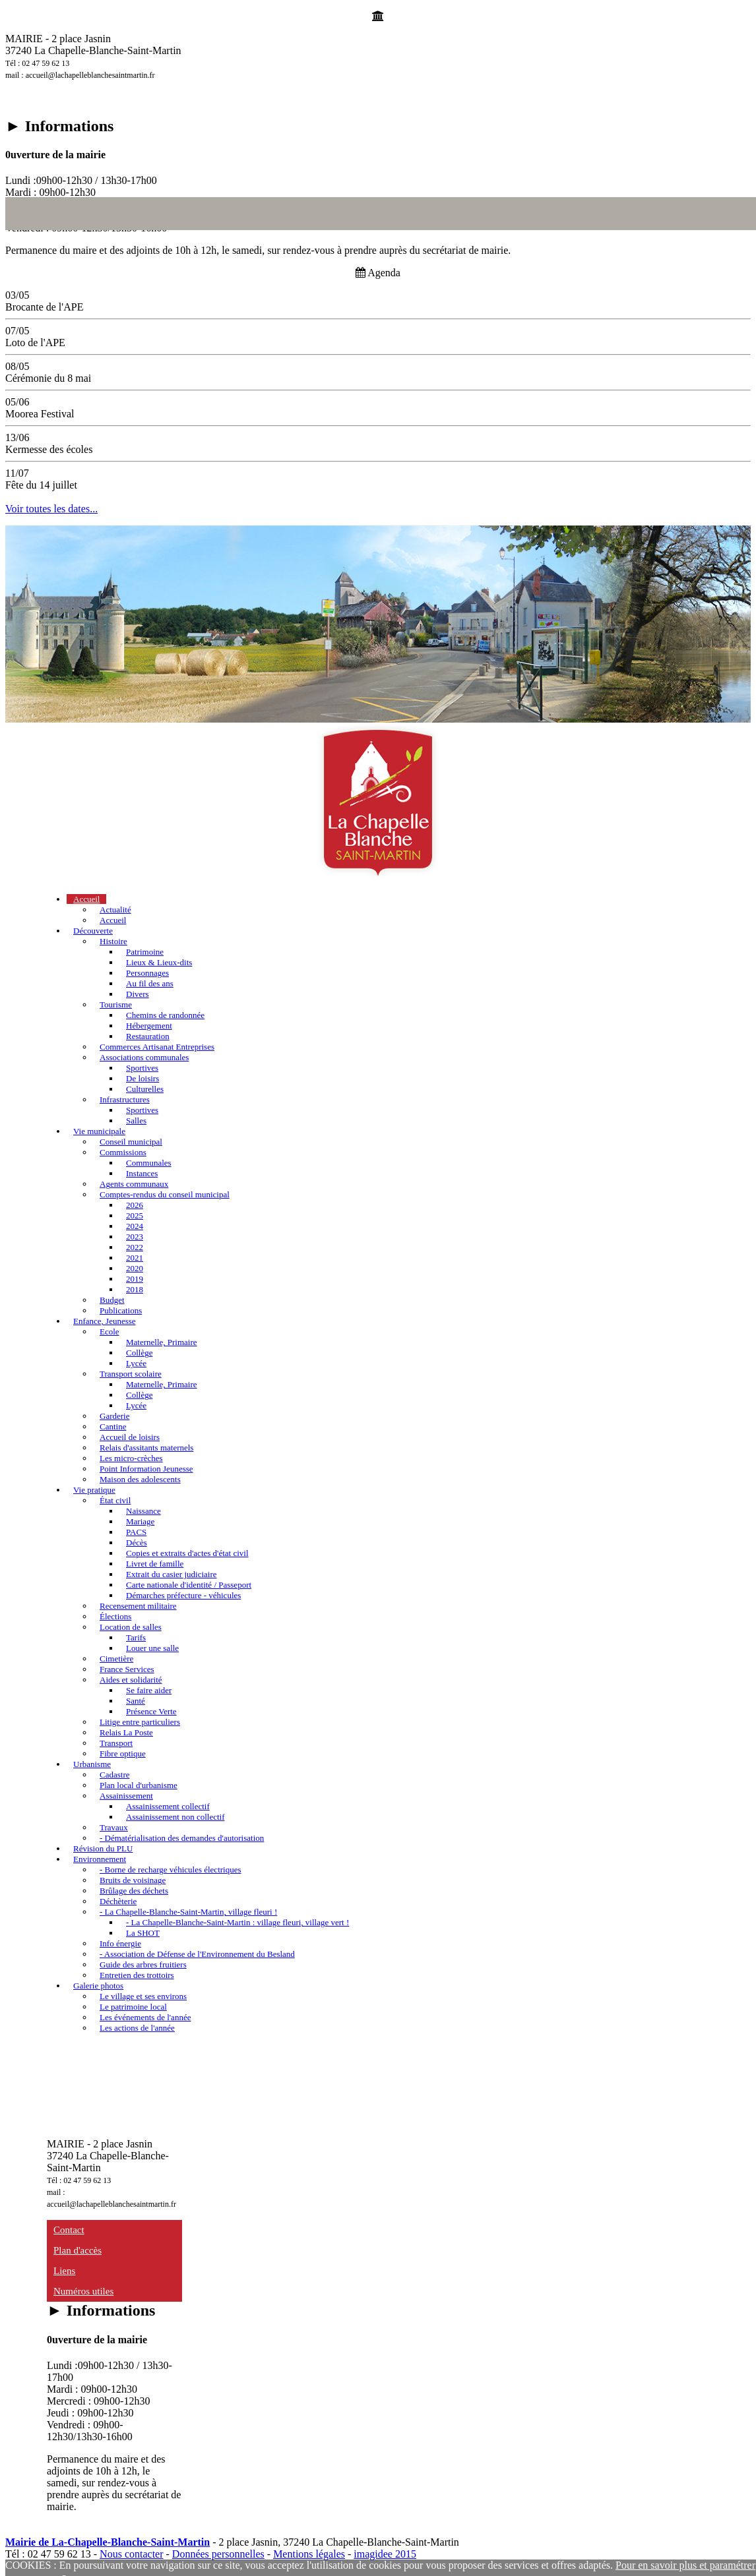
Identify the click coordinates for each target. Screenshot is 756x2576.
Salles (136, 1120)
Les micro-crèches (131, 1458)
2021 (134, 1258)
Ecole (109, 1331)
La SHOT (143, 1933)
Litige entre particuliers (140, 1722)
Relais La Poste (126, 1732)
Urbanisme (92, 1764)
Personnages (147, 973)
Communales (149, 1163)
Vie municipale (99, 1131)
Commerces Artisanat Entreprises (157, 1047)
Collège (139, 1353)
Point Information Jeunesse (146, 1469)
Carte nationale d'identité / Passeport (188, 1585)
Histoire (113, 941)
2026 (134, 1205)
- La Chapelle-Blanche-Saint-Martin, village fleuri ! (188, 1912)
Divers (137, 994)
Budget (112, 1300)
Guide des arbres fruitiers (143, 1964)
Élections (115, 1616)
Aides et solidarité (131, 1680)
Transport (116, 1743)
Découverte (93, 931)
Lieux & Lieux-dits (159, 962)
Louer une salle (152, 1648)
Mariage (140, 1521)
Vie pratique (94, 1490)
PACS (136, 1532)
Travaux (114, 1827)
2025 (134, 1215)
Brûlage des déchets (134, 1891)
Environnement (99, 1859)
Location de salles (131, 1627)
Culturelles (145, 1089)
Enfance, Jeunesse (104, 1321)
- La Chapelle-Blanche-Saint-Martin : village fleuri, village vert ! (237, 1922)
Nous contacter (131, 2554)
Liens (64, 2270)
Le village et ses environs (143, 1996)
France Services (127, 1669)
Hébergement (149, 1026)
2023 (134, 1237)
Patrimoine (145, 952)
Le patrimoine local (133, 2007)
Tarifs (136, 1637)
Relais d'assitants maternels (146, 1448)
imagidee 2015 (385, 2554)
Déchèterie (118, 1901)
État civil (115, 1500)
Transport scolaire (131, 1374)
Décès (136, 1542)
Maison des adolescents (140, 1479)
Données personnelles (218, 2554)
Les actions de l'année (137, 2028)
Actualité (115, 909)
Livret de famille (154, 1564)
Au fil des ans (149, 983)
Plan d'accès (77, 2250)
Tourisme (116, 1004)
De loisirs (142, 1078)
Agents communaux (134, 1184)
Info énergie (120, 1943)
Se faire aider (149, 1690)
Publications (121, 1310)
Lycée (136, 1363)
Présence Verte (151, 1711)
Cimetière (116, 1658)
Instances (142, 1173)
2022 (134, 1247)
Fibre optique (123, 1753)
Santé (135, 1701)
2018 (134, 1289)
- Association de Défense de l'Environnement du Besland (197, 1954)
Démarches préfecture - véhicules (183, 1595)
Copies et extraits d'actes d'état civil (187, 1553)
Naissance (143, 1511)
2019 (134, 1279)
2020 (134, 1268)
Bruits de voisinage (133, 1880)
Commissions (123, 1152)
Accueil (86, 899)
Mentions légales (309, 2554)
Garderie (114, 1416)
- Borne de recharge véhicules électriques (170, 1869)
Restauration (148, 1036)
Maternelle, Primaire (161, 1342)
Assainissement (126, 1796)
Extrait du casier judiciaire (171, 1574)
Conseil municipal (131, 1142)
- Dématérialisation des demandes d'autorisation (182, 1838)
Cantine (113, 1426)
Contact (68, 2230)
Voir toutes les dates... (51, 508)
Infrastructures (125, 1099)
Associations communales (144, 1057)
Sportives (142, 1068)
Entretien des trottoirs (137, 1975)
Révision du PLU (103, 1848)
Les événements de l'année (145, 2017)
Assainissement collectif (168, 1806)
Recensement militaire (138, 1606)
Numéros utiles (83, 2291)
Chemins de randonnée (165, 1015)
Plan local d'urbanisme (138, 1785)
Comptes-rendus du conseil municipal (165, 1194)
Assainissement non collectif (175, 1817)
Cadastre (114, 1775)
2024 (134, 1226)
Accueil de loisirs (130, 1437)
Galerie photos (98, 1986)
